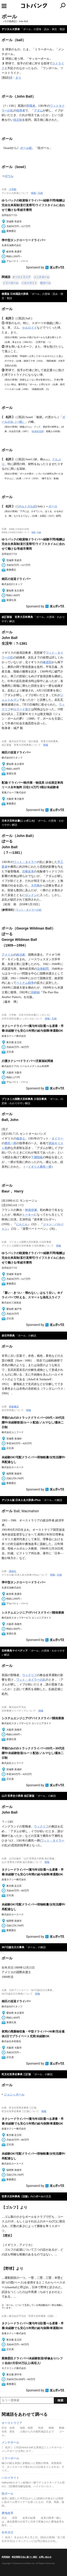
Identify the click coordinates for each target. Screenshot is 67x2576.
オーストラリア (21, 277)
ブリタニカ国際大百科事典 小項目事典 (24, 1099)
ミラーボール (10, 283)
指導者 (20, 110)
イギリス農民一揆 (40, 1166)
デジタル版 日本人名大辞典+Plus (21, 1500)
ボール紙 (26, 148)
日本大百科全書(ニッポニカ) (18, 820)
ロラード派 (20, 709)
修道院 (47, 662)
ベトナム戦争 (25, 982)
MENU (4, 6)
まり (18, 77)
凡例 (40, 193)
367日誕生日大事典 (13, 1947)
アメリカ (7, 954)
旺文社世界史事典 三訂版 (16, 2074)
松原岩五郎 (38, 431)
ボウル (9, 176)
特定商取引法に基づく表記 (24, 2557)
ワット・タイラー (25, 862)
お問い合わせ (45, 2557)
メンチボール (41, 277)
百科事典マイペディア (15, 1650)
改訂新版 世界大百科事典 (17, 617)
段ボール (45, 283)
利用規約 (6, 2557)
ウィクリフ (29, 1675)
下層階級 (37, 1157)
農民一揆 (10, 1143)
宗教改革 (28, 871)
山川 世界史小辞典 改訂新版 (18, 1795)
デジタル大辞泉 (11, 29)
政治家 (20, 954)
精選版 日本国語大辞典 (15, 294)
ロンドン (31, 895)
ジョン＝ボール (14, 2094)
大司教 (35, 885)
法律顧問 (43, 968)
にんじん (22, 1224)
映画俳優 (31, 1210)
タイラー (57, 1138)
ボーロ (52, 506)
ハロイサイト (29, 283)
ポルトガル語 (27, 506)
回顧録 (35, 992)
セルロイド (29, 327)
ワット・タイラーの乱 (29, 909)
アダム (38, 110)
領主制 (17, 119)
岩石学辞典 (8, 1335)
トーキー (28, 1214)
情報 (33, 193)
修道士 (20, 1138)
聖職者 (30, 105)
